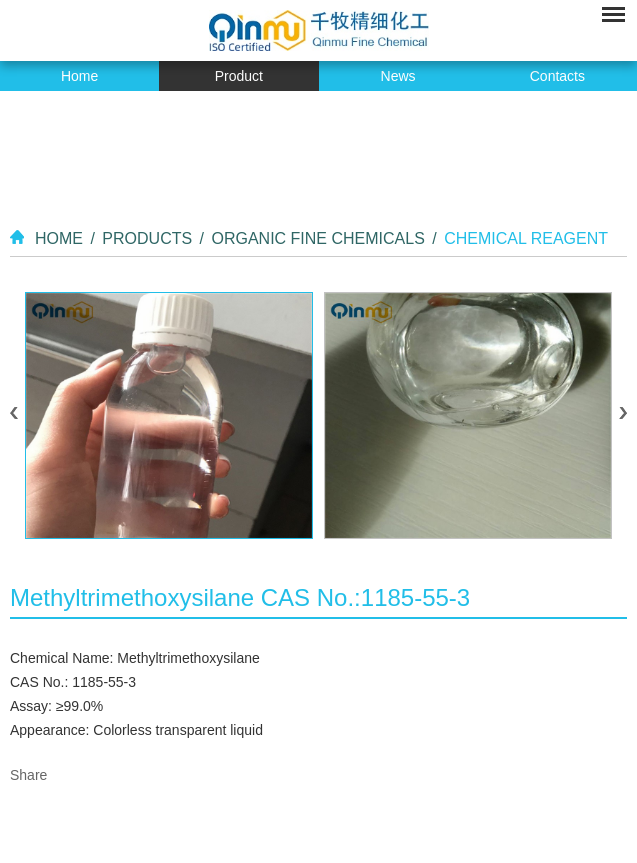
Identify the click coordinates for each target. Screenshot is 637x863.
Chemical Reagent (526, 238)
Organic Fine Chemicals (317, 238)
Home (79, 76)
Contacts (557, 76)
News (398, 76)
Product (239, 76)
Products (147, 238)
